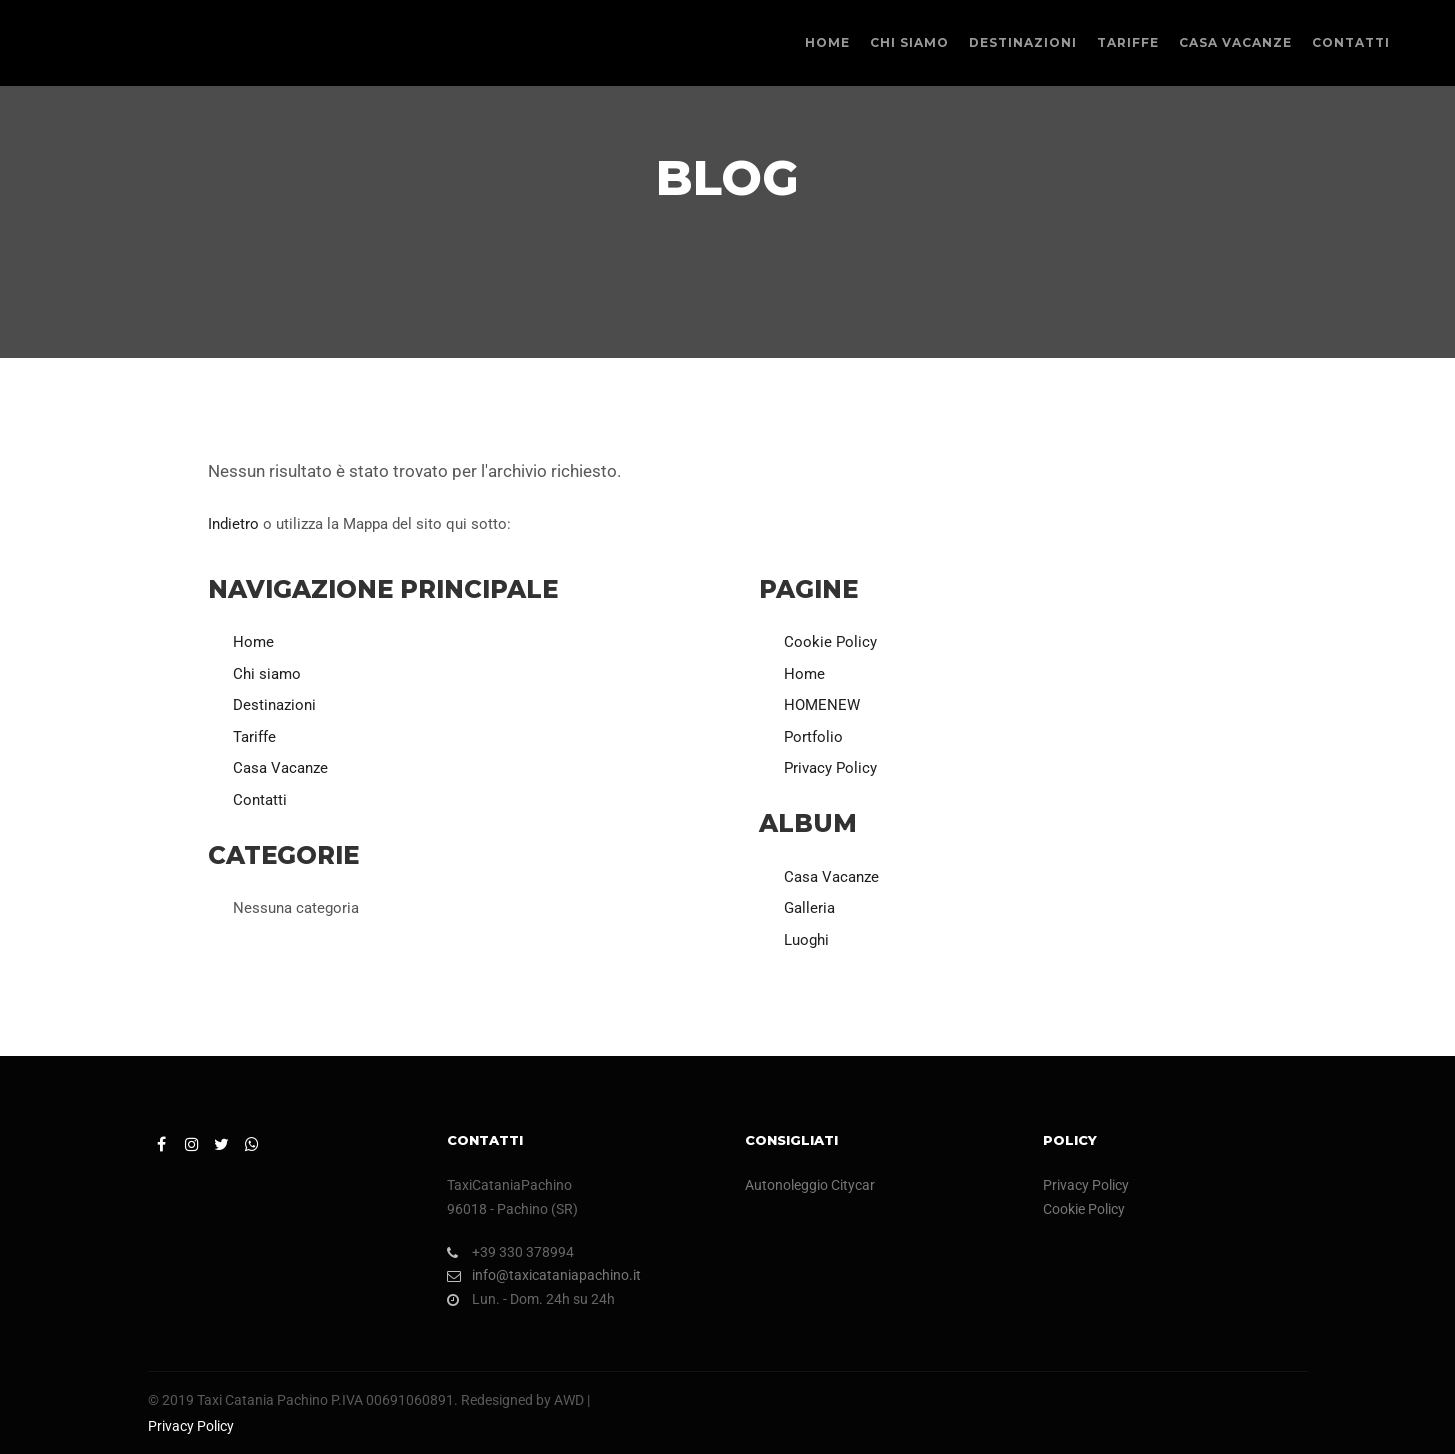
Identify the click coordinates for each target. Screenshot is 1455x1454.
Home (253, 642)
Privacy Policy (830, 768)
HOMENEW (822, 705)
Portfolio (813, 737)
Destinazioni (274, 705)
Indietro (233, 524)
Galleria (809, 908)
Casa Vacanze (280, 768)
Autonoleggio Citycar (810, 1185)
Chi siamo (267, 674)
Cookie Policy (830, 642)
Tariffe (254, 737)
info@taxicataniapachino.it (544, 1275)
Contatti (260, 800)
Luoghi (806, 940)
